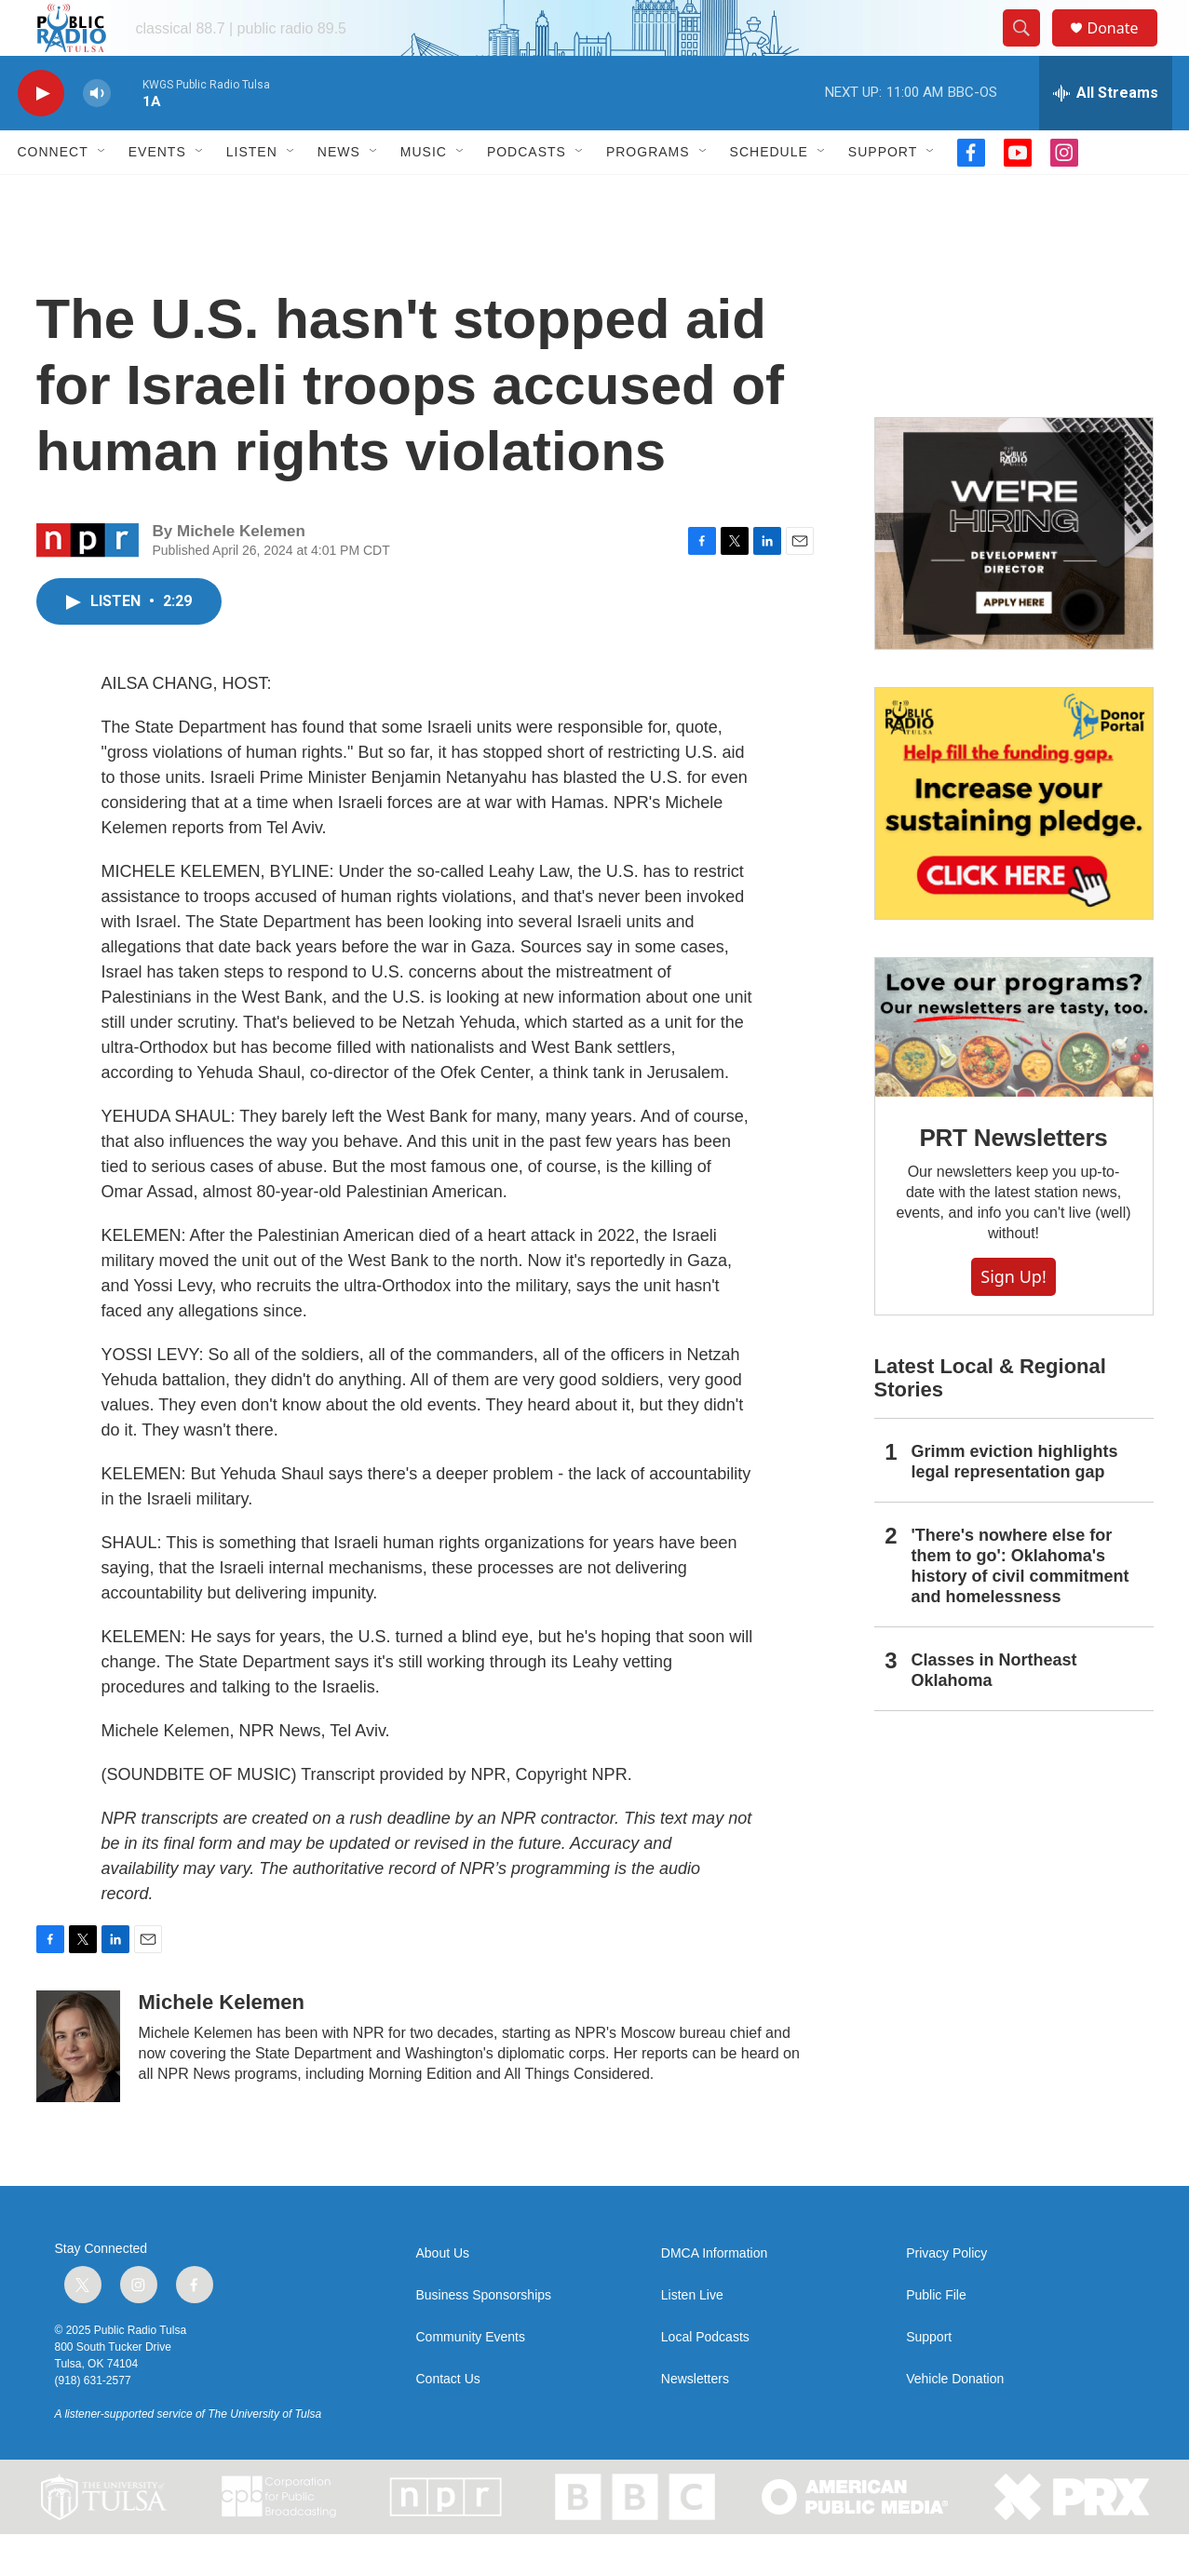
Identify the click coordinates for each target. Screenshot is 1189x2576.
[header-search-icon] (1030, 49)
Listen (251, 193)
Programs (648, 193)
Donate (1125, 49)
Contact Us (448, 2421)
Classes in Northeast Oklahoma (994, 1712)
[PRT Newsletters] (1014, 1069)
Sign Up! (1013, 1318)
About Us (443, 2295)
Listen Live (692, 2337)
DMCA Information (714, 2295)
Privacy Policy (946, 2295)
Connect (53, 193)
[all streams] (1105, 135)
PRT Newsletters (1013, 1180)
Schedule (769, 193)
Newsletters (695, 2421)
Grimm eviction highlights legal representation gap (1015, 1503)
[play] (41, 135)
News (339, 193)
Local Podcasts (705, 2379)
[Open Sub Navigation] (102, 193)
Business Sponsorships (484, 2337)
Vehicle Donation (955, 2421)
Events (157, 193)
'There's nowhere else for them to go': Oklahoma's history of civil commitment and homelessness (1020, 1608)
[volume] (97, 135)
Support (882, 193)
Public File (936, 2337)
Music (423, 193)
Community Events (470, 2379)
